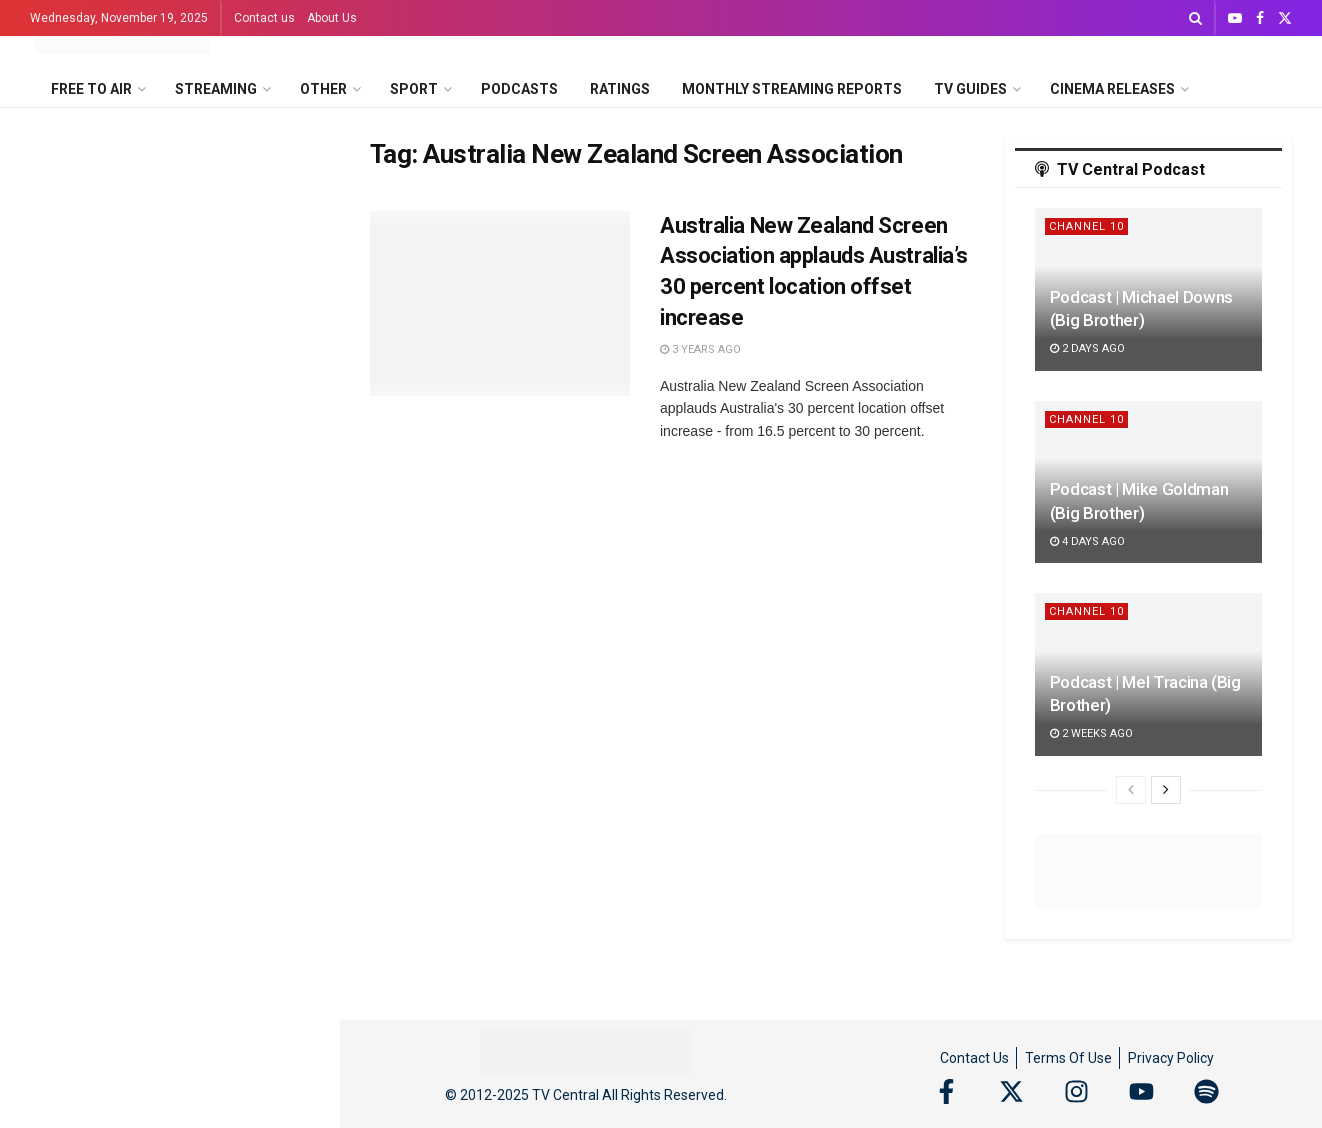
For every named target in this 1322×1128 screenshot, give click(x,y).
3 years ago (700, 349)
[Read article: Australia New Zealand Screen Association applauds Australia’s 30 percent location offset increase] (500, 304)
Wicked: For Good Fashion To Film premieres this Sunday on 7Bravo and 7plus (209, 1088)
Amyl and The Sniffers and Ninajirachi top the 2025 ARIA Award (196, 469)
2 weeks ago (1091, 733)
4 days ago (1087, 541)
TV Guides (970, 89)
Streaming (216, 89)
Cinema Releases (1112, 89)
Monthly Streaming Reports (792, 89)
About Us (332, 18)
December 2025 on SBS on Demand (163, 267)
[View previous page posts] (1131, 790)
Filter (293, 127)
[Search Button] (1195, 18)
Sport (414, 89)
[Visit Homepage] (122, 36)
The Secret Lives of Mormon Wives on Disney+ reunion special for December (208, 975)
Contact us (264, 18)
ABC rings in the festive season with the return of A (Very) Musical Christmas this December (213, 862)
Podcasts (519, 89)
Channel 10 (1086, 226)
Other (323, 89)
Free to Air (91, 89)
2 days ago (1087, 348)
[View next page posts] (1166, 790)
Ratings (620, 89)
